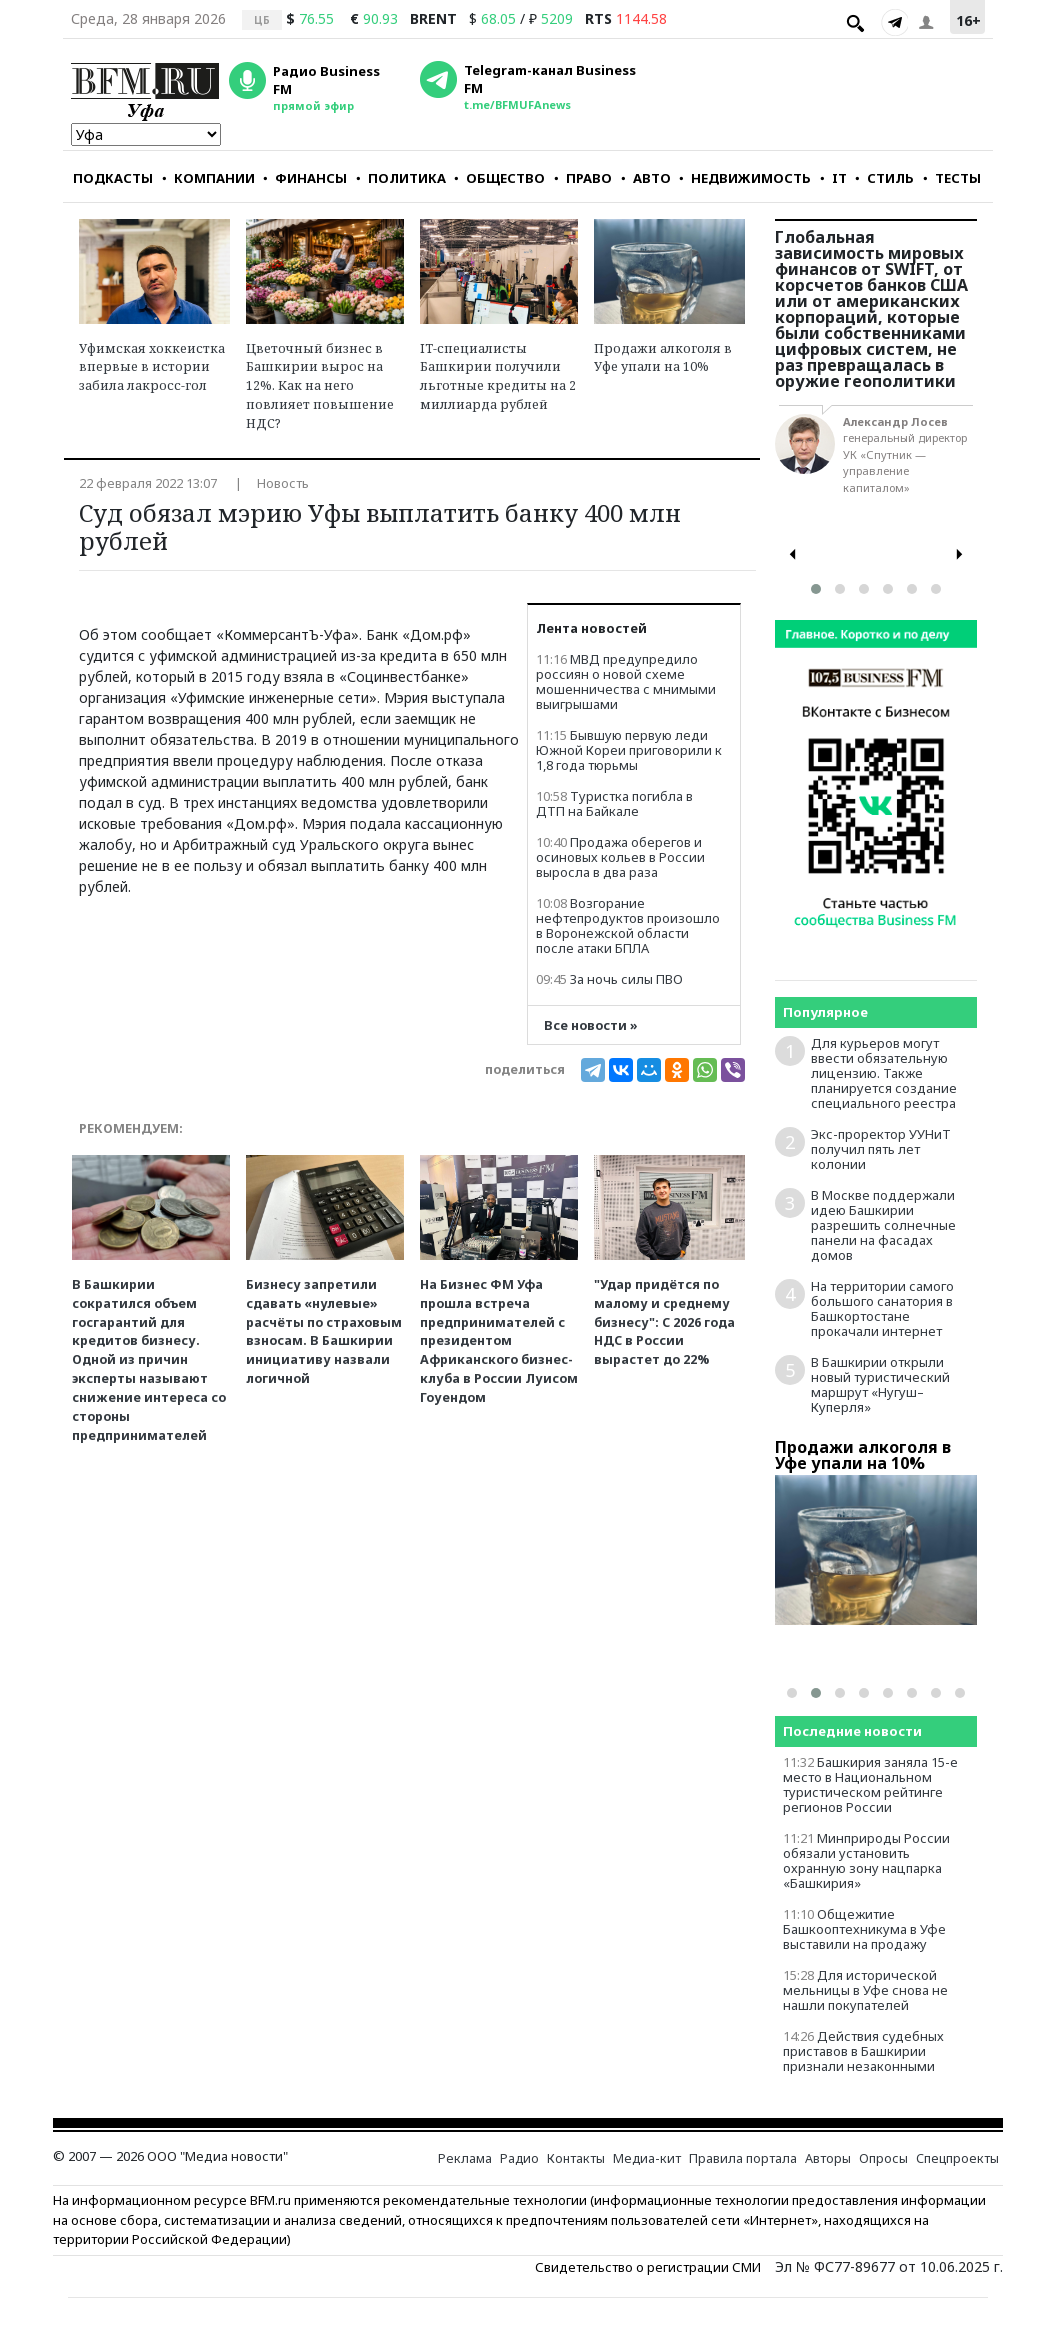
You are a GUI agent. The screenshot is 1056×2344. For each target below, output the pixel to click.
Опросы (883, 2158)
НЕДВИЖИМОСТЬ (745, 178)
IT (833, 178)
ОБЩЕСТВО (499, 178)
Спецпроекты (957, 2158)
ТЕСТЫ (952, 178)
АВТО (646, 178)
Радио (519, 2158)
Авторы (828, 2158)
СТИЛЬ (884, 178)
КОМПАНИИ (208, 178)
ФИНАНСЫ (305, 178)
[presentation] (793, 554)
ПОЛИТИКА (401, 178)
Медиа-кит (647, 2158)
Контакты (576, 2158)
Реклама (465, 2158)
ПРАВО (583, 178)
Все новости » (591, 1025)
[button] (816, 589)
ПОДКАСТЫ (113, 178)
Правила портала (743, 2158)
